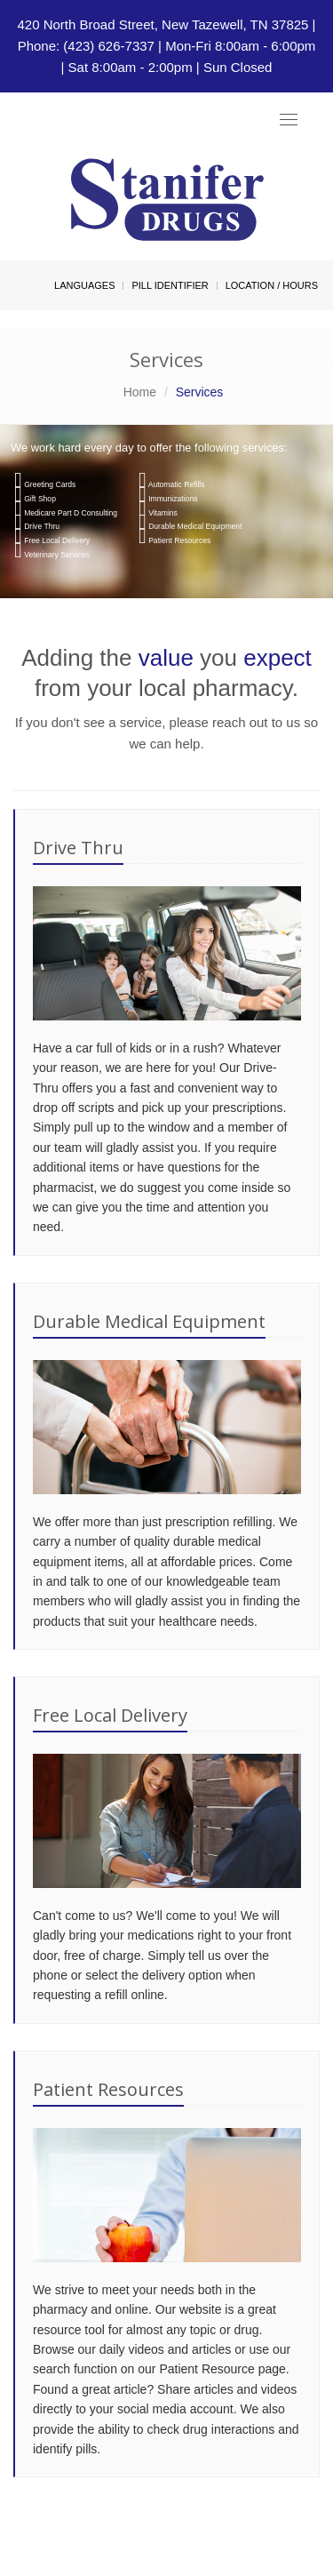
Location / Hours (272, 285)
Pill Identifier (169, 285)
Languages (84, 285)
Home (139, 392)
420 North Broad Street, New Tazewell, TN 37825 (162, 24)
